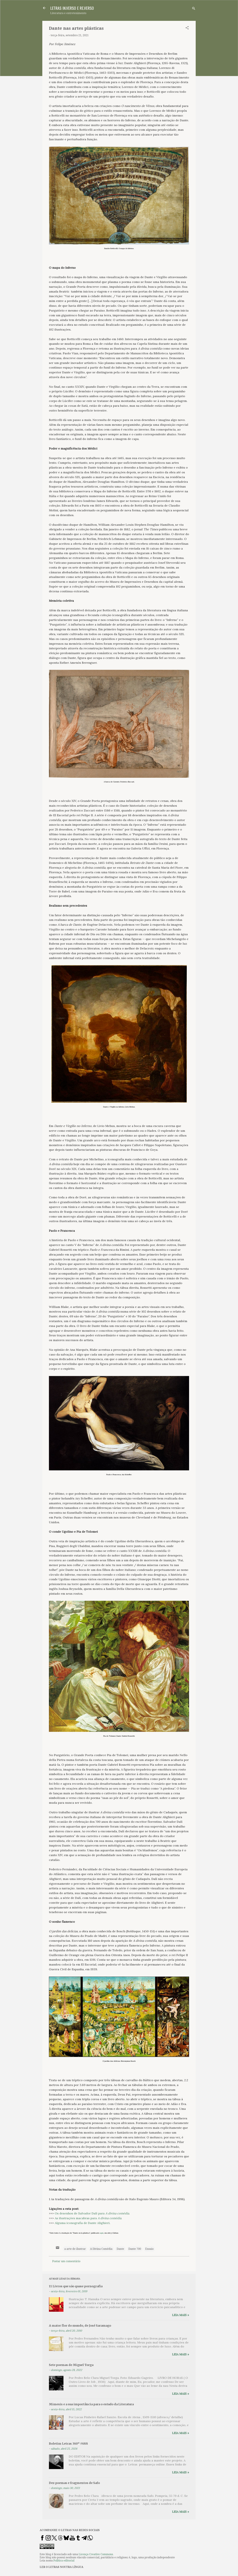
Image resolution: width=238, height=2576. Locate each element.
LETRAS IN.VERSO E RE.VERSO (72, 8)
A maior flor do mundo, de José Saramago (80, 2325)
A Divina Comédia (101, 2248)
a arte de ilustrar (75, 2248)
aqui (101, 2233)
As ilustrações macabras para (88, 2218)
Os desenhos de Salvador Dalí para (92, 2213)
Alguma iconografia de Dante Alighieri (82, 2223)
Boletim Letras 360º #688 (68, 2443)
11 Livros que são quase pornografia (75, 2286)
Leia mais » (180, 2315)
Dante (120, 2248)
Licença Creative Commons (96, 2554)
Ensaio (149, 2248)
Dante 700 (134, 2248)
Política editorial (63, 2560)
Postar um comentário (66, 2261)
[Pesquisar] (194, 9)
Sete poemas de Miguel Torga (71, 2365)
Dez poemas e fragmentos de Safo (74, 2483)
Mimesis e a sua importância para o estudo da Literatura (91, 2404)
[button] (187, 28)
